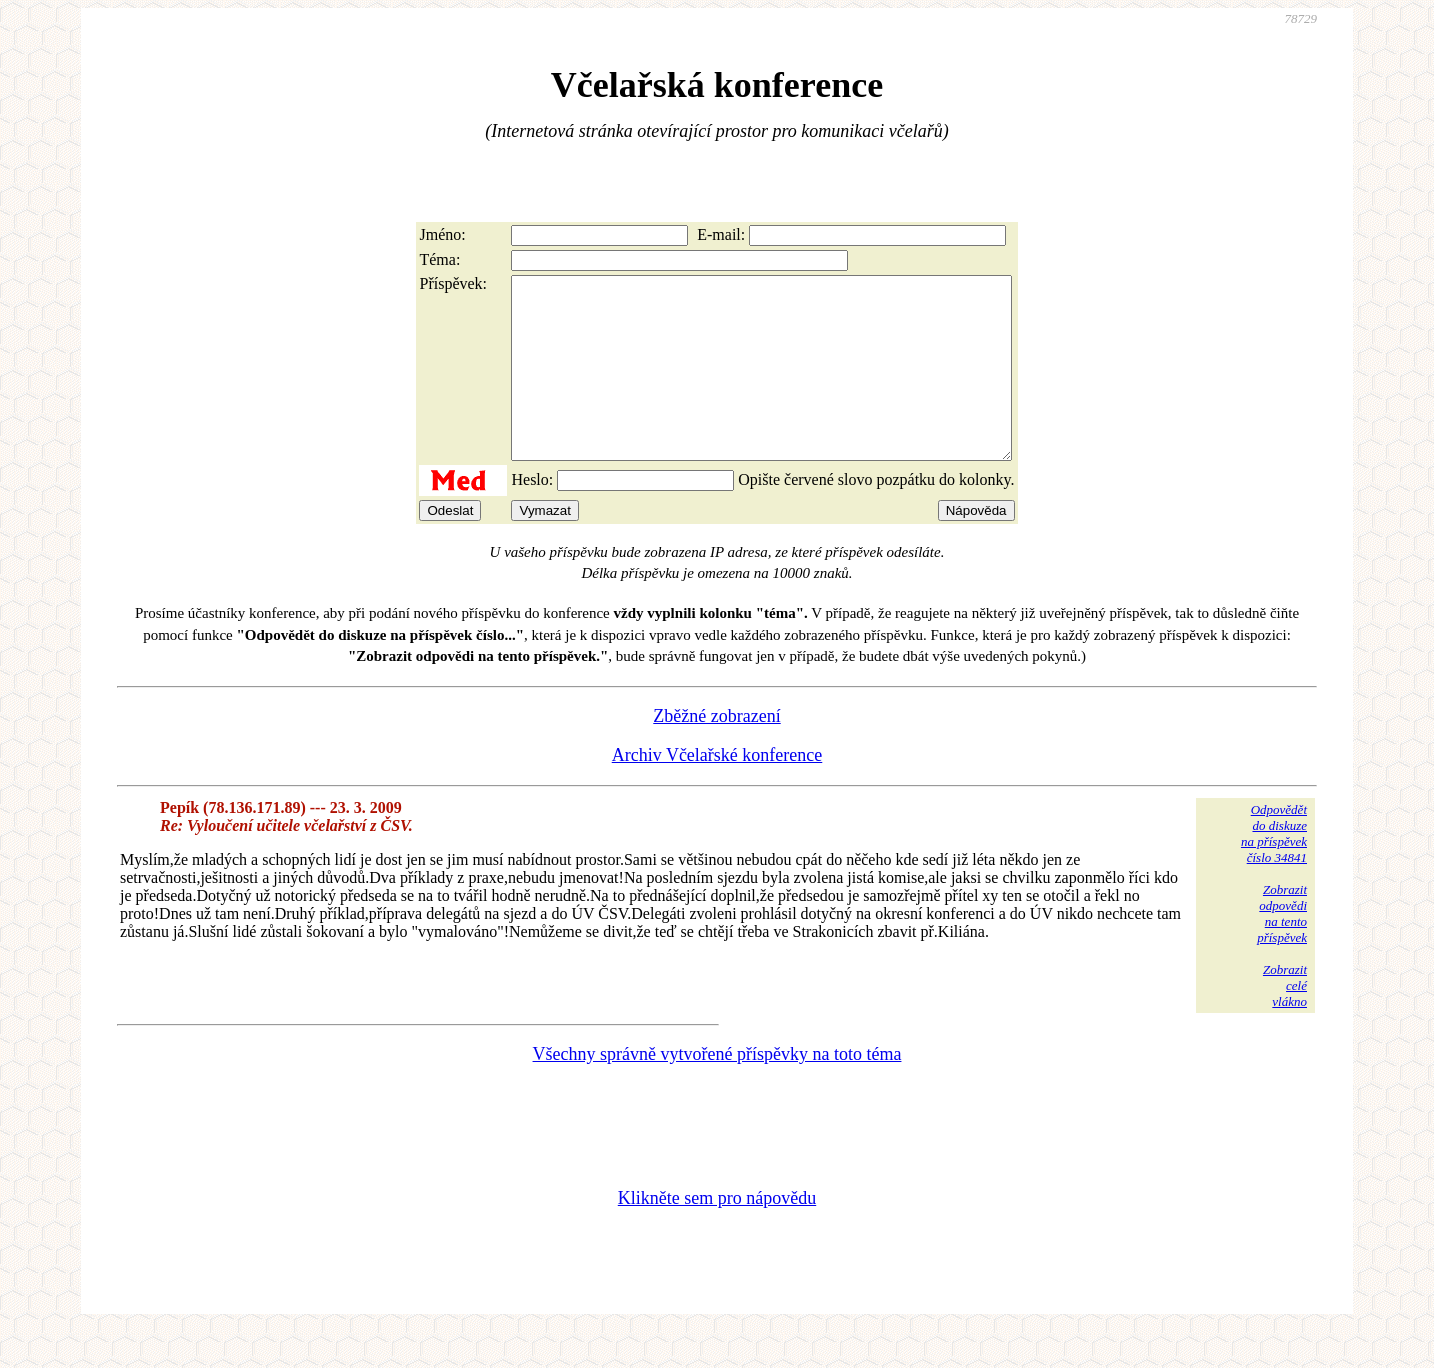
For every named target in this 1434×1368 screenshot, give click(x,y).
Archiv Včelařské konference (717, 791)
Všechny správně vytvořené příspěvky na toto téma (717, 1090)
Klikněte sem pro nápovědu (717, 1234)
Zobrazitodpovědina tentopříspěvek (1282, 949)
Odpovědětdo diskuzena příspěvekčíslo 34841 (1274, 869)
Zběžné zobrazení (716, 752)
